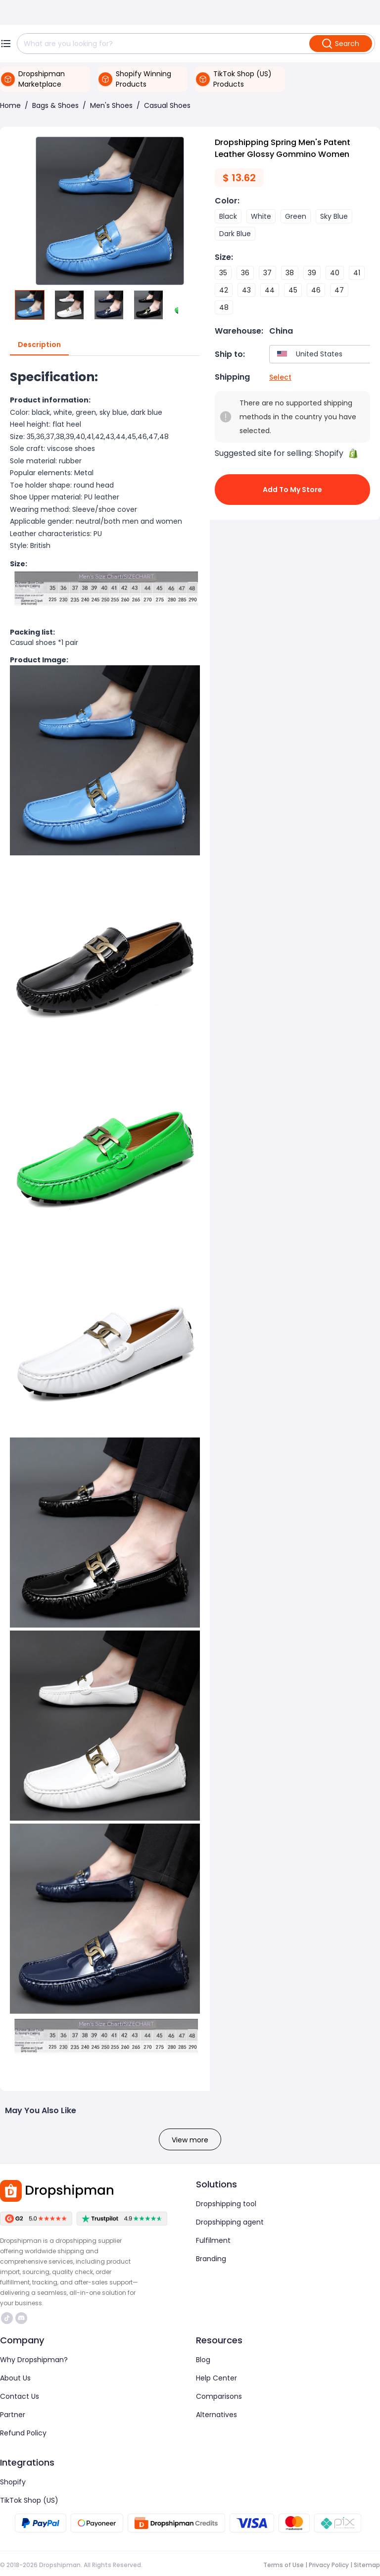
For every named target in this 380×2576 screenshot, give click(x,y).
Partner (12, 2415)
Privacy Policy (329, 2565)
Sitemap (367, 2565)
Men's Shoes (111, 105)
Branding (211, 2259)
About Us (15, 2378)
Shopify (13, 2482)
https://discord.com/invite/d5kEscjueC (21, 2318)
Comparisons (219, 2396)
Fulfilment (213, 2240)
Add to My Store (292, 489)
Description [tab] (39, 345)
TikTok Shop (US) (29, 2500)
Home (10, 105)
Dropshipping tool (226, 2204)
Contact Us (19, 2396)
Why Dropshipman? (34, 2360)
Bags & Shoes (55, 105)
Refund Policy (23, 2433)
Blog (203, 2360)
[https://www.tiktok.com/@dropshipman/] (7, 2318)
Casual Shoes (167, 105)
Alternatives (216, 2415)
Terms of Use (283, 2565)
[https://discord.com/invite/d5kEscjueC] (21, 2318)
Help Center (216, 2378)
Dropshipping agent (230, 2222)
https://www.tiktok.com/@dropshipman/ (7, 2318)
